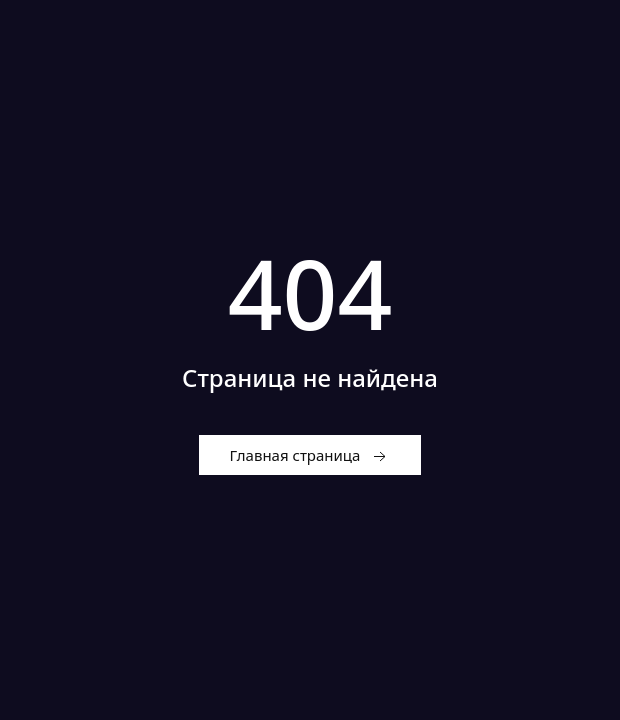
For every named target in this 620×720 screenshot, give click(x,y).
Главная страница (310, 456)
